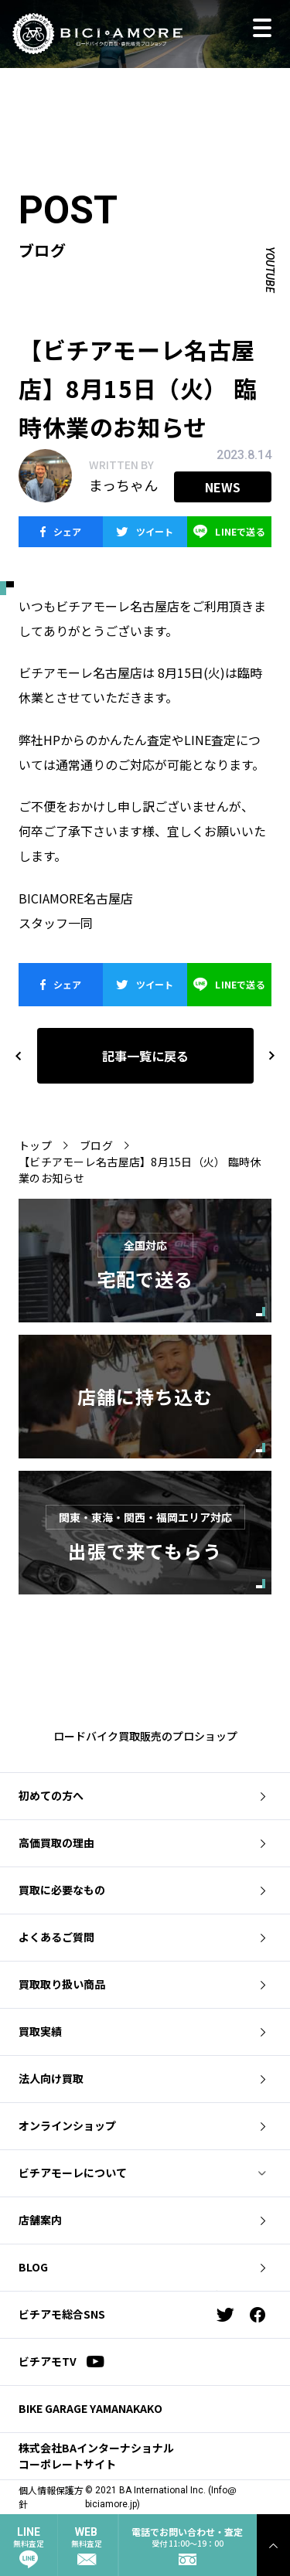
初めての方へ (142, 1795)
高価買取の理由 (142, 1842)
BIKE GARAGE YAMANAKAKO (90, 2408)
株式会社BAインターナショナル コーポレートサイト (96, 2456)
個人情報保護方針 (51, 2496)
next (265, 1055)
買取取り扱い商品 (142, 1984)
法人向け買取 (142, 2078)
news (223, 487)
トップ (35, 1145)
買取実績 (142, 2031)
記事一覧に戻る (145, 1055)
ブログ (96, 1145)
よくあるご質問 (142, 1937)
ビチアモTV (61, 2361)
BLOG (142, 2267)
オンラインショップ (142, 2125)
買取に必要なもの (142, 1889)
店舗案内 (142, 2219)
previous (18, 1055)
